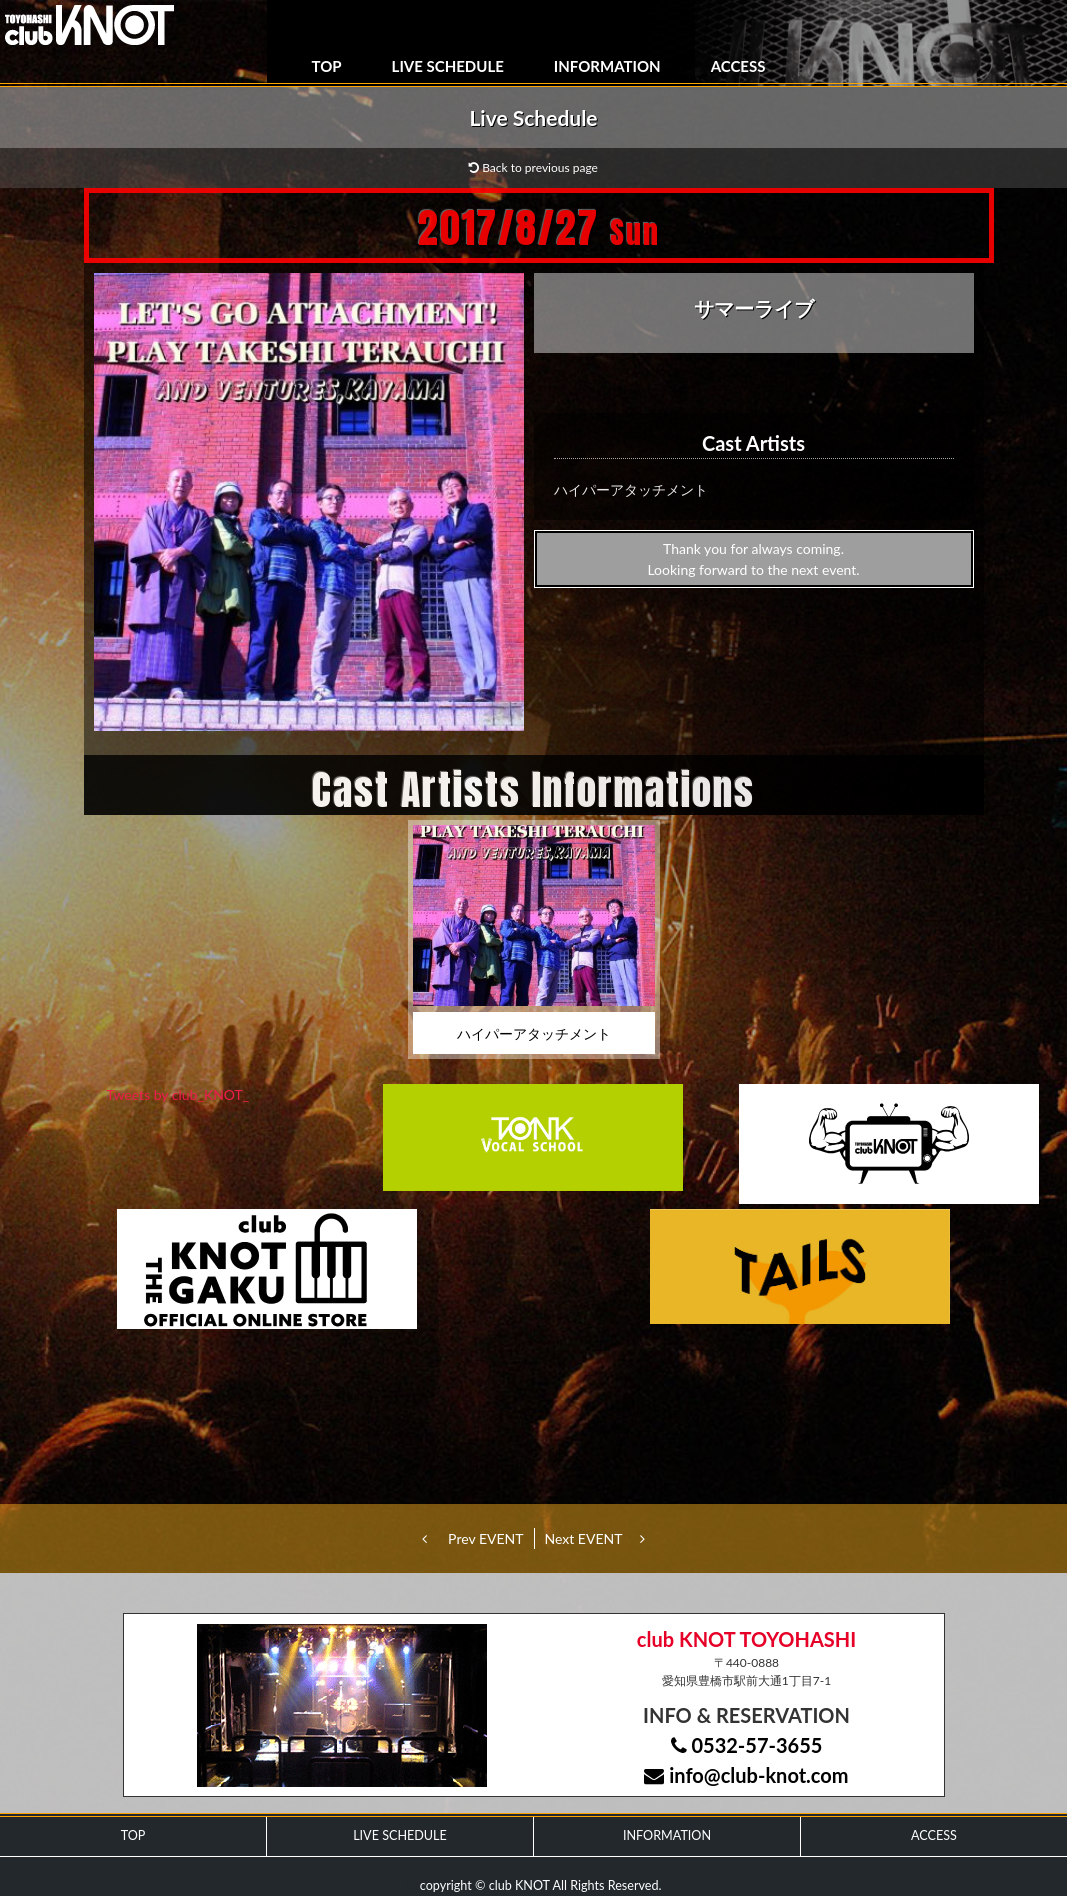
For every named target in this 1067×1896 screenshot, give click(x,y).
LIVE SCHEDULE (448, 66)
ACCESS (738, 66)
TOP (327, 66)
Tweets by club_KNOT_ (177, 1094)
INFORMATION (607, 66)
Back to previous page (533, 167)
